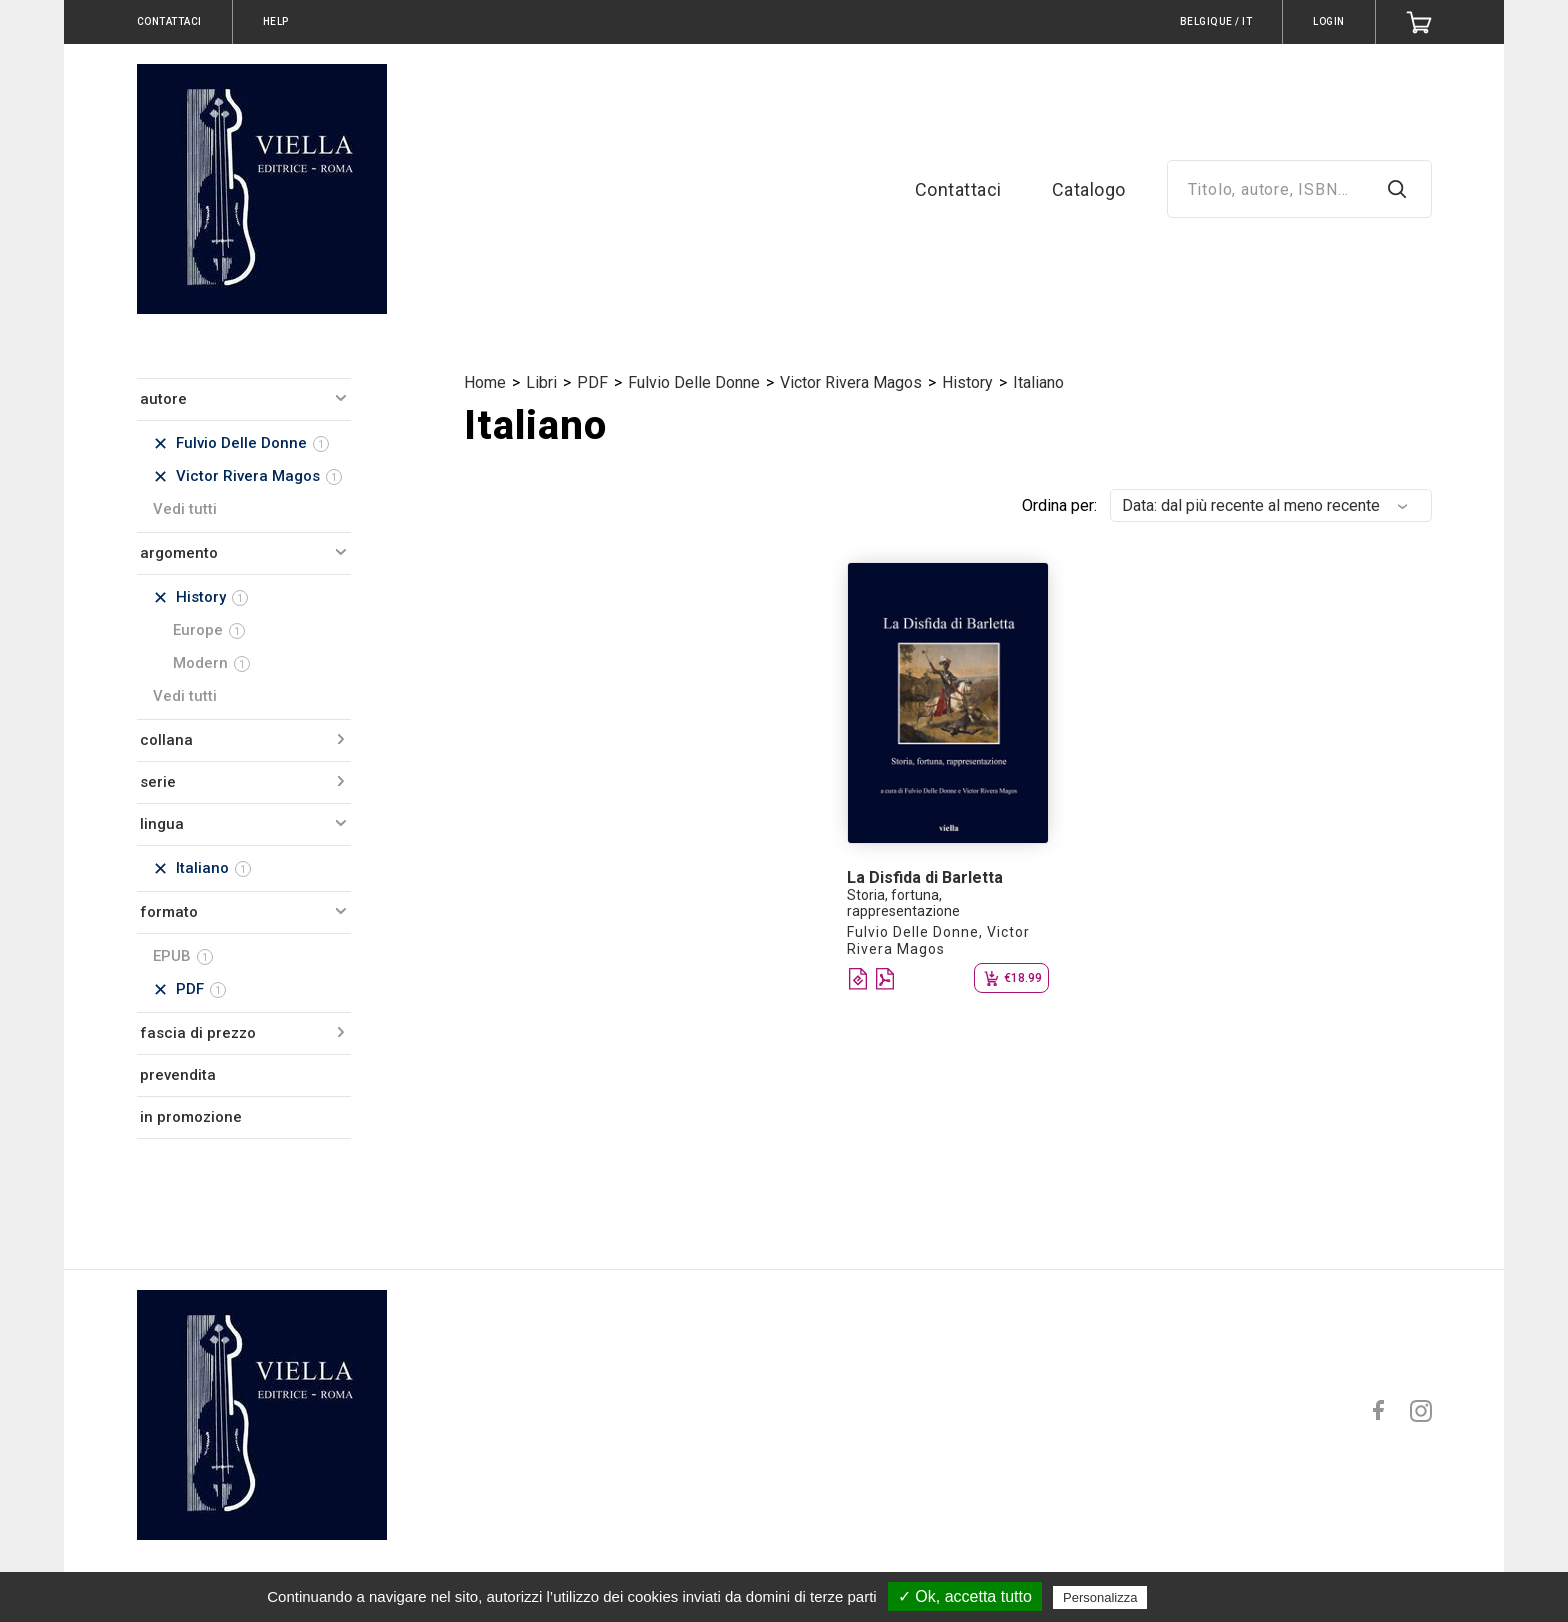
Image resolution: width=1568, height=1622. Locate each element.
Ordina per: (1059, 505)
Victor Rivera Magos (851, 382)
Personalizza (1100, 1597)
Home (485, 382)
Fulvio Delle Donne (694, 382)
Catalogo (1089, 189)
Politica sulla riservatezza (1236, 1597)
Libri (541, 382)
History (967, 382)
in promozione (191, 1117)
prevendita (178, 1075)
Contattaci (958, 189)
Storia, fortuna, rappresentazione (903, 903)
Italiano (1038, 382)
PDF (592, 382)
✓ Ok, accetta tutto (965, 1596)
